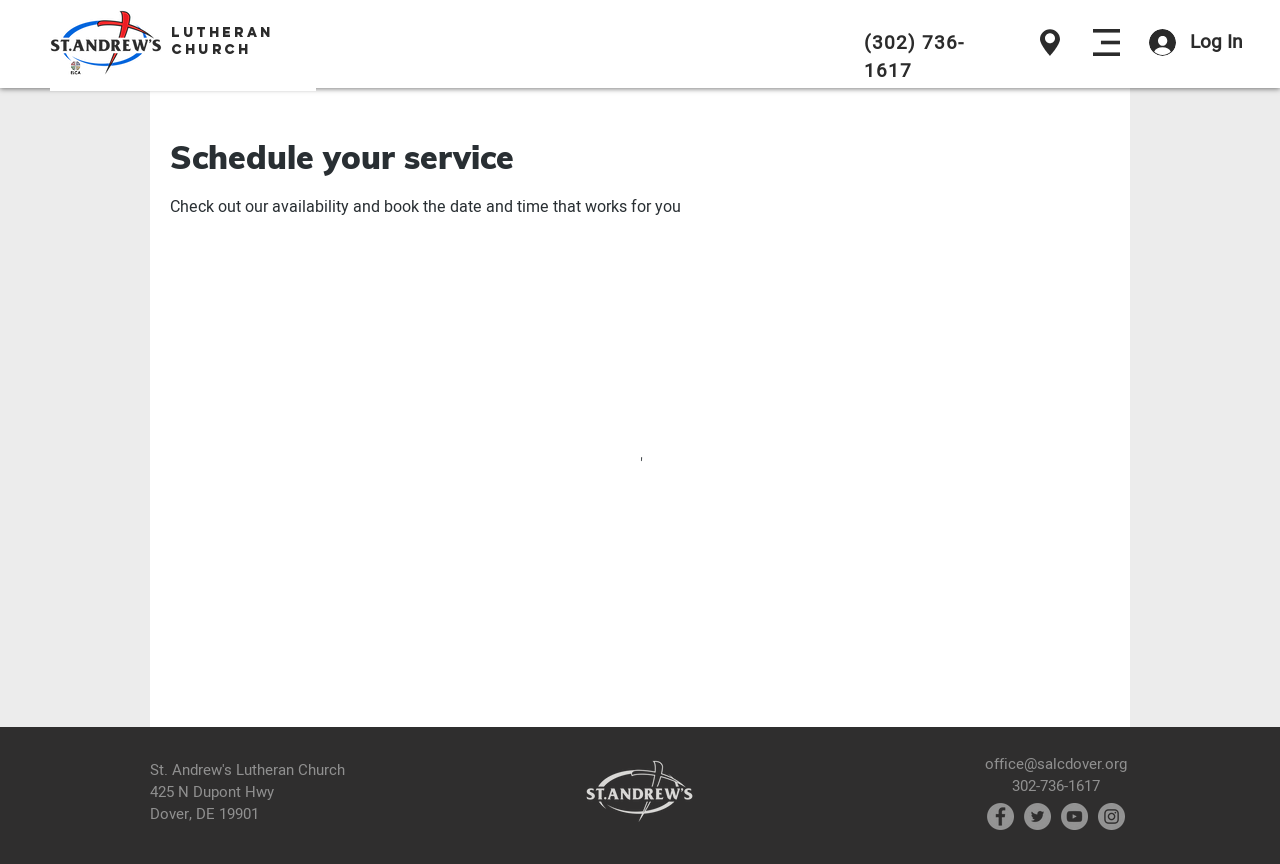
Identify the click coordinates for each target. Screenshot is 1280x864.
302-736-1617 (1056, 786)
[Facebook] (1000, 816)
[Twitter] (1037, 816)
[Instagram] (1111, 816)
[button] (1106, 42)
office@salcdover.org (1056, 764)
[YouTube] (1074, 816)
